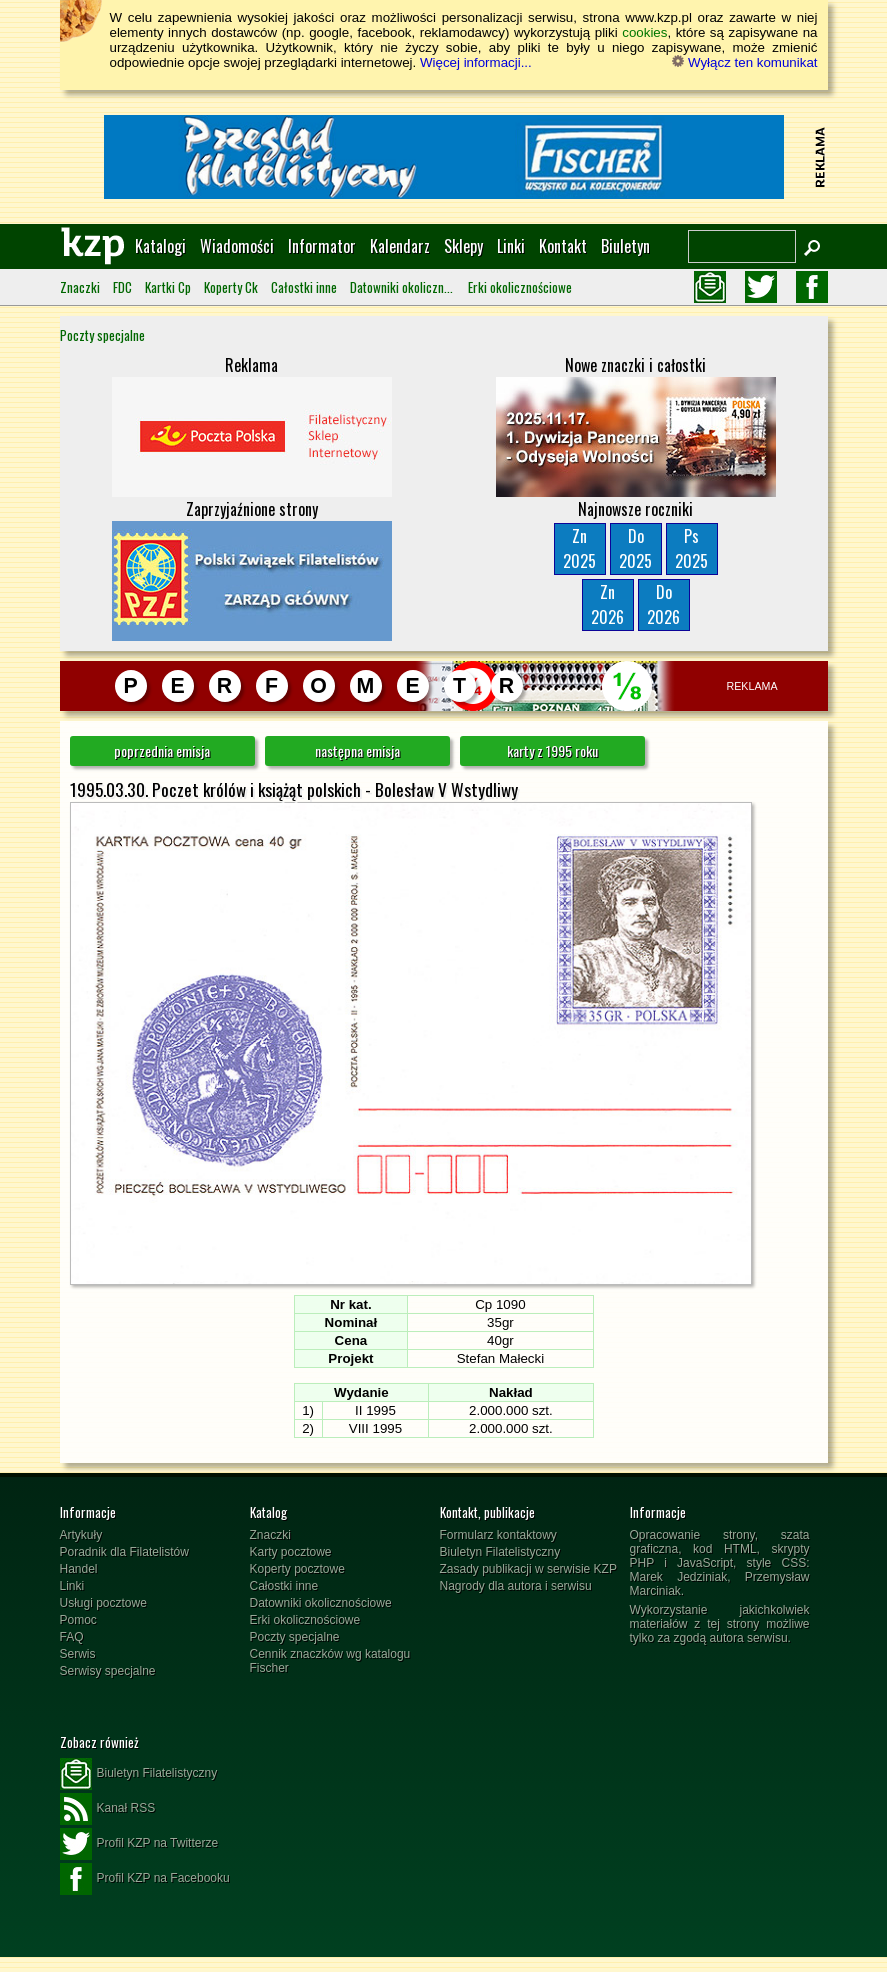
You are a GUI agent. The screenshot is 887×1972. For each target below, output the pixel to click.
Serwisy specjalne (108, 1671)
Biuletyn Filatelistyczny (500, 1552)
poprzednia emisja (162, 750)
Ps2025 (691, 548)
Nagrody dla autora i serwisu (516, 1586)
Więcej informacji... (476, 62)
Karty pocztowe (291, 1552)
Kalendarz (400, 246)
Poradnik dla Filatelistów (124, 1552)
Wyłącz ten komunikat (744, 62)
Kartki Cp (168, 287)
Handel (79, 1569)
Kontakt (563, 246)
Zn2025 (579, 548)
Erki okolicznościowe (520, 287)
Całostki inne (304, 287)
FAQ (72, 1637)
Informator (322, 246)
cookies (644, 32)
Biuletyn (625, 246)
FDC (122, 287)
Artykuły (81, 1535)
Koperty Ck (231, 287)
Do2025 (635, 548)
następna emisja (357, 750)
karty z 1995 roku (552, 750)
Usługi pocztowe (103, 1603)
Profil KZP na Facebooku (145, 1879)
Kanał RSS (108, 1809)
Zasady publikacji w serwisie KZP (528, 1569)
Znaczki (80, 287)
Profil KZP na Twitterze (139, 1844)
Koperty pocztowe (297, 1569)
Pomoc (78, 1620)
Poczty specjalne (102, 335)
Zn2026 (607, 604)
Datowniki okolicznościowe (402, 287)
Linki (511, 246)
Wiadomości (237, 246)
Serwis (78, 1654)
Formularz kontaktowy (498, 1535)
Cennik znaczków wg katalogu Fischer (330, 1661)
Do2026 (663, 604)
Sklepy (463, 246)
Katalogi (160, 246)
